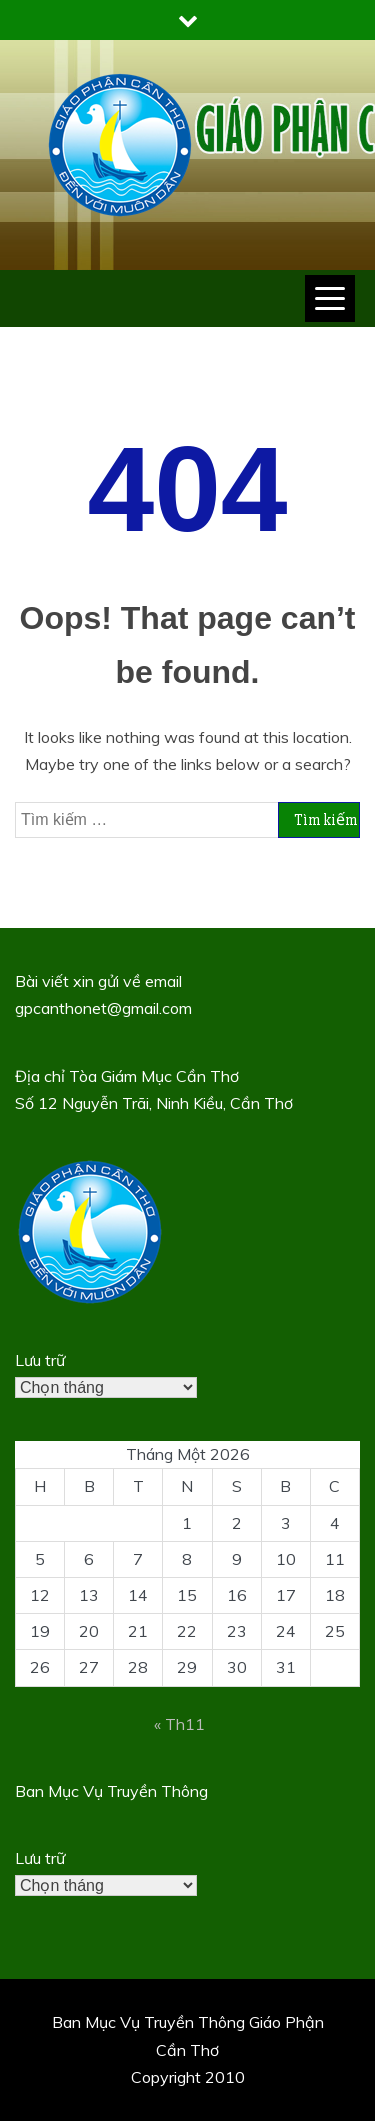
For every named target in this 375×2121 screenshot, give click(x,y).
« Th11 (179, 1724)
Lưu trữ (40, 1360)
